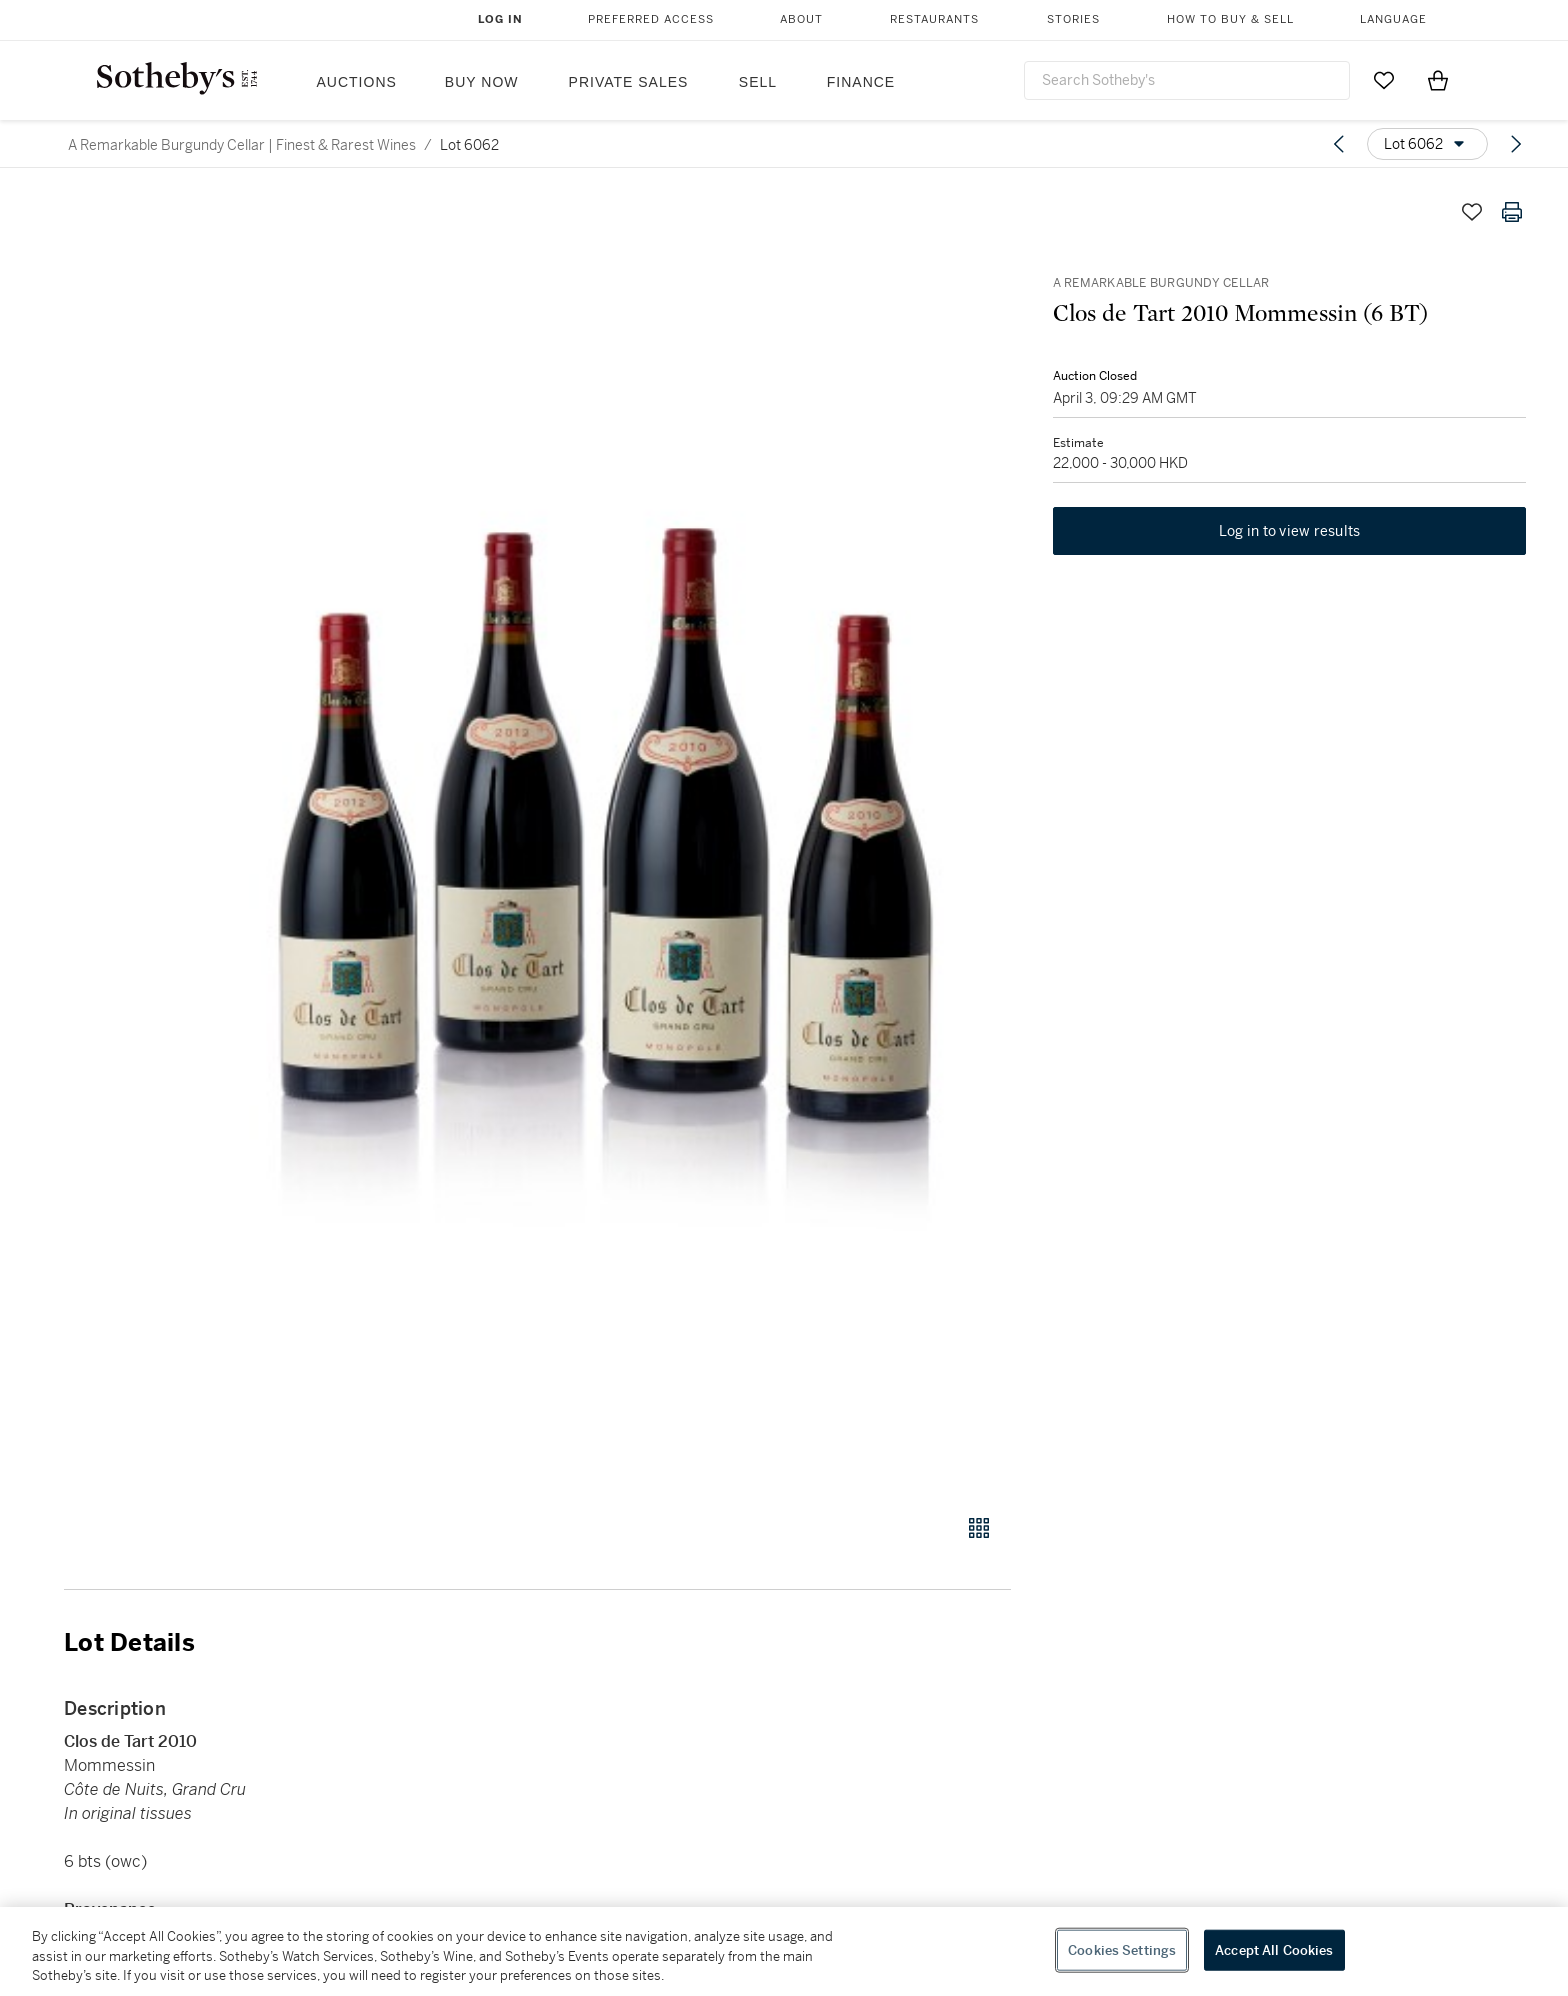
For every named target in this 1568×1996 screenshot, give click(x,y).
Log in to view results (1290, 534)
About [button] (801, 19)
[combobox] (1187, 80)
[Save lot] (1472, 212)
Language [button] (1393, 19)
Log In (500, 19)
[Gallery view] (979, 1528)
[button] (614, 842)
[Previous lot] (1339, 144)
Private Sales (629, 82)
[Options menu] (1427, 144)
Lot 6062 (469, 145)
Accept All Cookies (1274, 1949)
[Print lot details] (1512, 212)
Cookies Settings (1122, 1949)
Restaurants (934, 19)
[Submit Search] (1327, 80)
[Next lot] (1516, 144)
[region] (784, 1951)
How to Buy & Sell (1230, 19)
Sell (758, 82)
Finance (861, 82)
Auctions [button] (357, 82)
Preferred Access (651, 19)
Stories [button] (1073, 19)
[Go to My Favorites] (1384, 80)
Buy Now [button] (482, 82)
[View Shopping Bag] (1438, 80)
